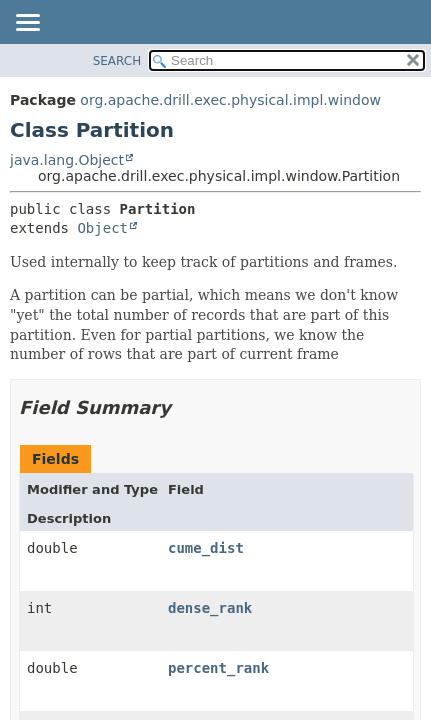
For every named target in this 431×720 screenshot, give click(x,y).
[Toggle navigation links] (27, 24)
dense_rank (210, 608)
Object (102, 228)
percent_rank (218, 668)
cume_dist (206, 548)
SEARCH (117, 61)
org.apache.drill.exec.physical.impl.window (230, 100)
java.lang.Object (67, 160)
